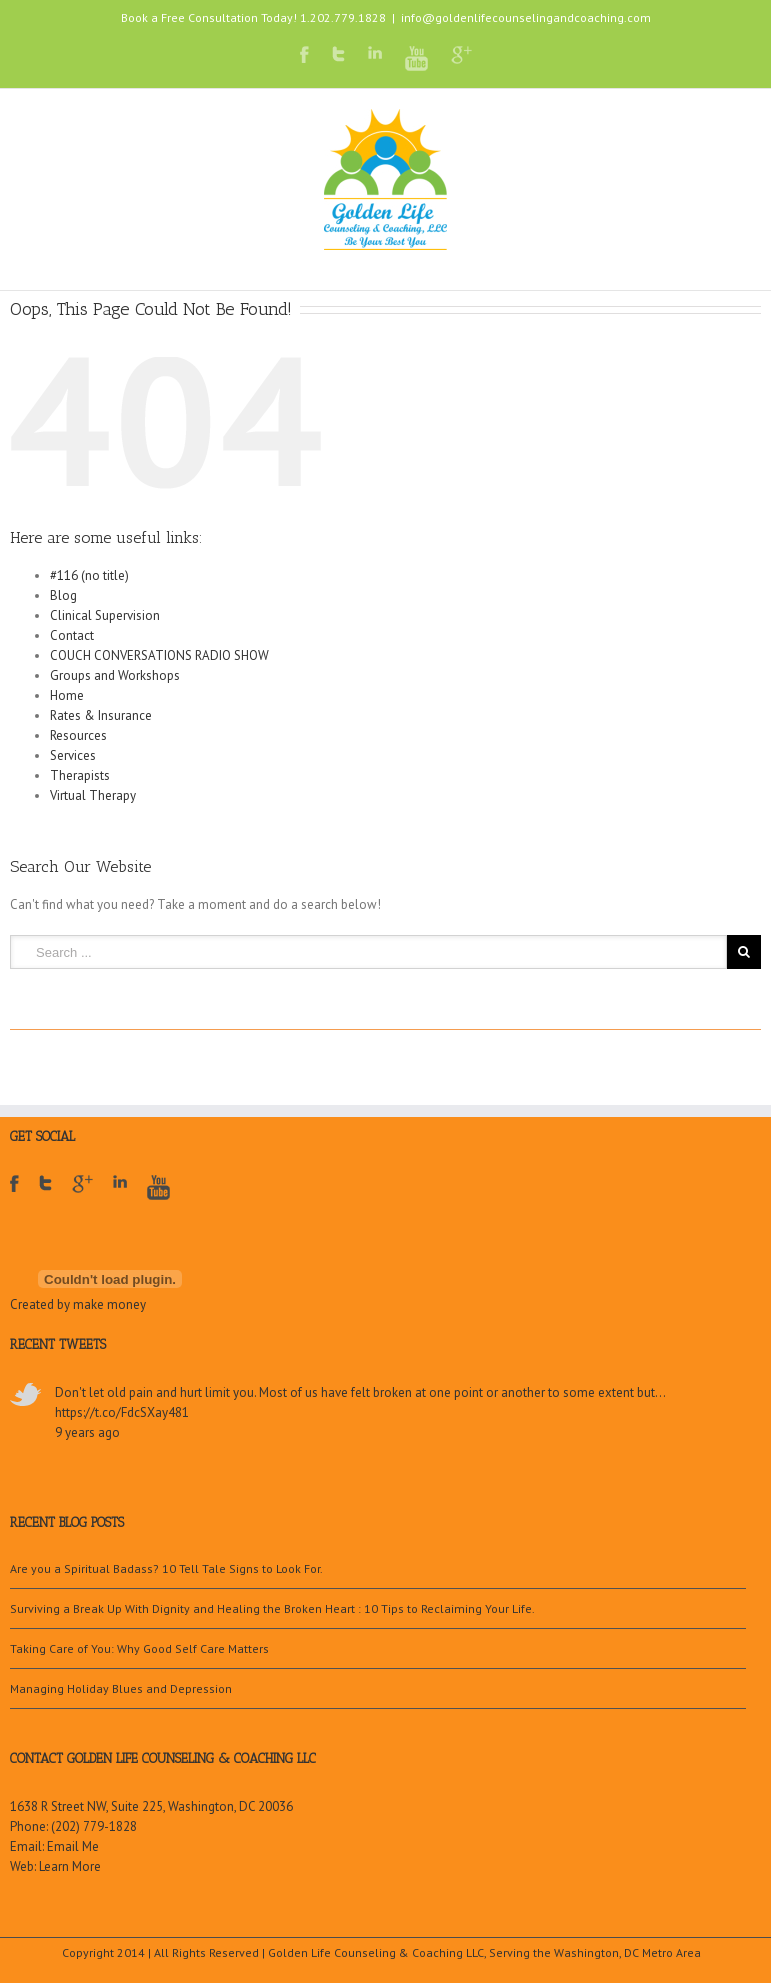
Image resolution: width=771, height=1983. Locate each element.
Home (67, 695)
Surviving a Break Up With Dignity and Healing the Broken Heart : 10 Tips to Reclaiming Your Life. (272, 1608)
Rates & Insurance (101, 715)
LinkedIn (375, 52)
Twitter (338, 54)
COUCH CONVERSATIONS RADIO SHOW (159, 655)
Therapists (80, 775)
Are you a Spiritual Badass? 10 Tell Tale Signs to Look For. (166, 1568)
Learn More (70, 1866)
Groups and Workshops (115, 675)
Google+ (461, 55)
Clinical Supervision (105, 615)
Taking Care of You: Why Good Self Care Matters (139, 1648)
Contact (72, 635)
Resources (78, 735)
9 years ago (87, 1432)
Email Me (73, 1846)
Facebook (304, 54)
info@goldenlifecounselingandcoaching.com (526, 17)
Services (73, 755)
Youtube (416, 58)
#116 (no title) (89, 575)
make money (109, 1304)
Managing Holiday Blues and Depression (121, 1688)
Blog (63, 595)
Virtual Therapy (93, 795)
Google (82, 1196)
